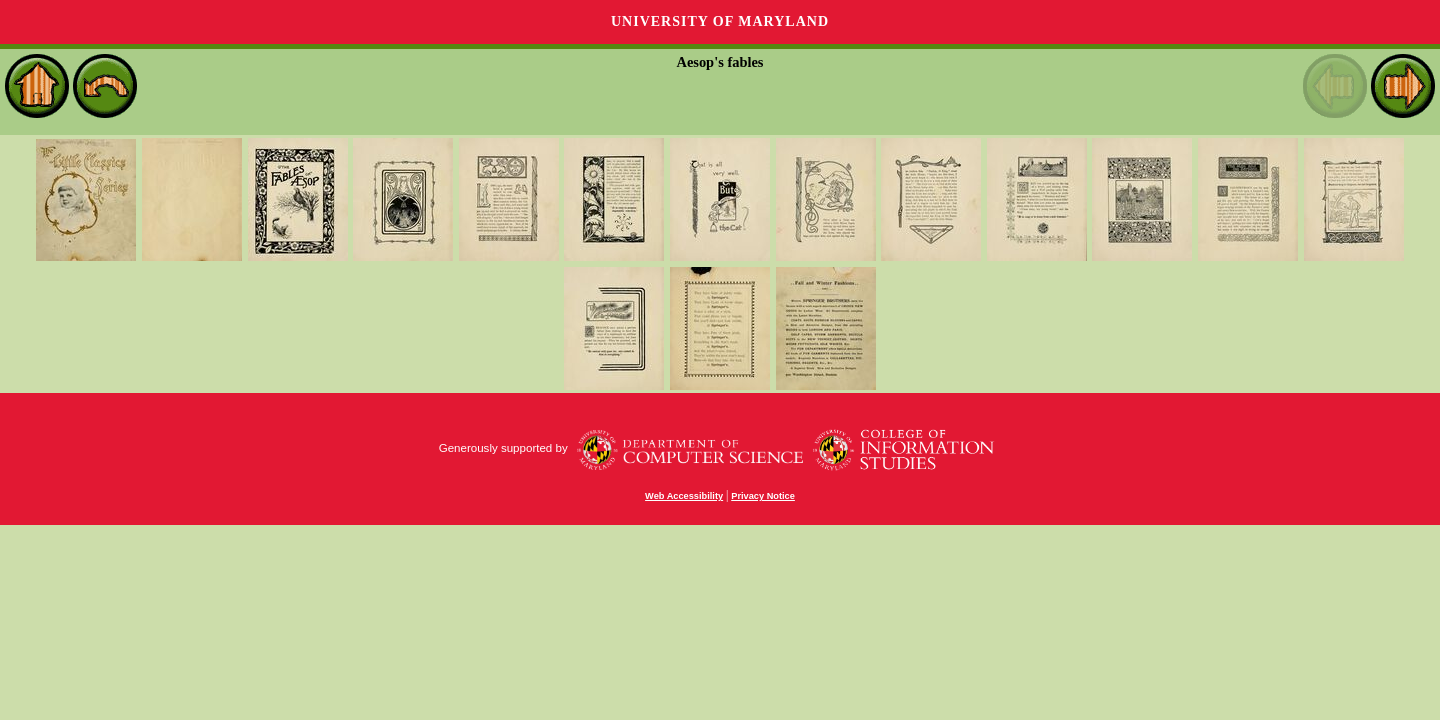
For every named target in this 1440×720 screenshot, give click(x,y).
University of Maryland (720, 21)
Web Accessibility (684, 496)
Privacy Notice (763, 496)
